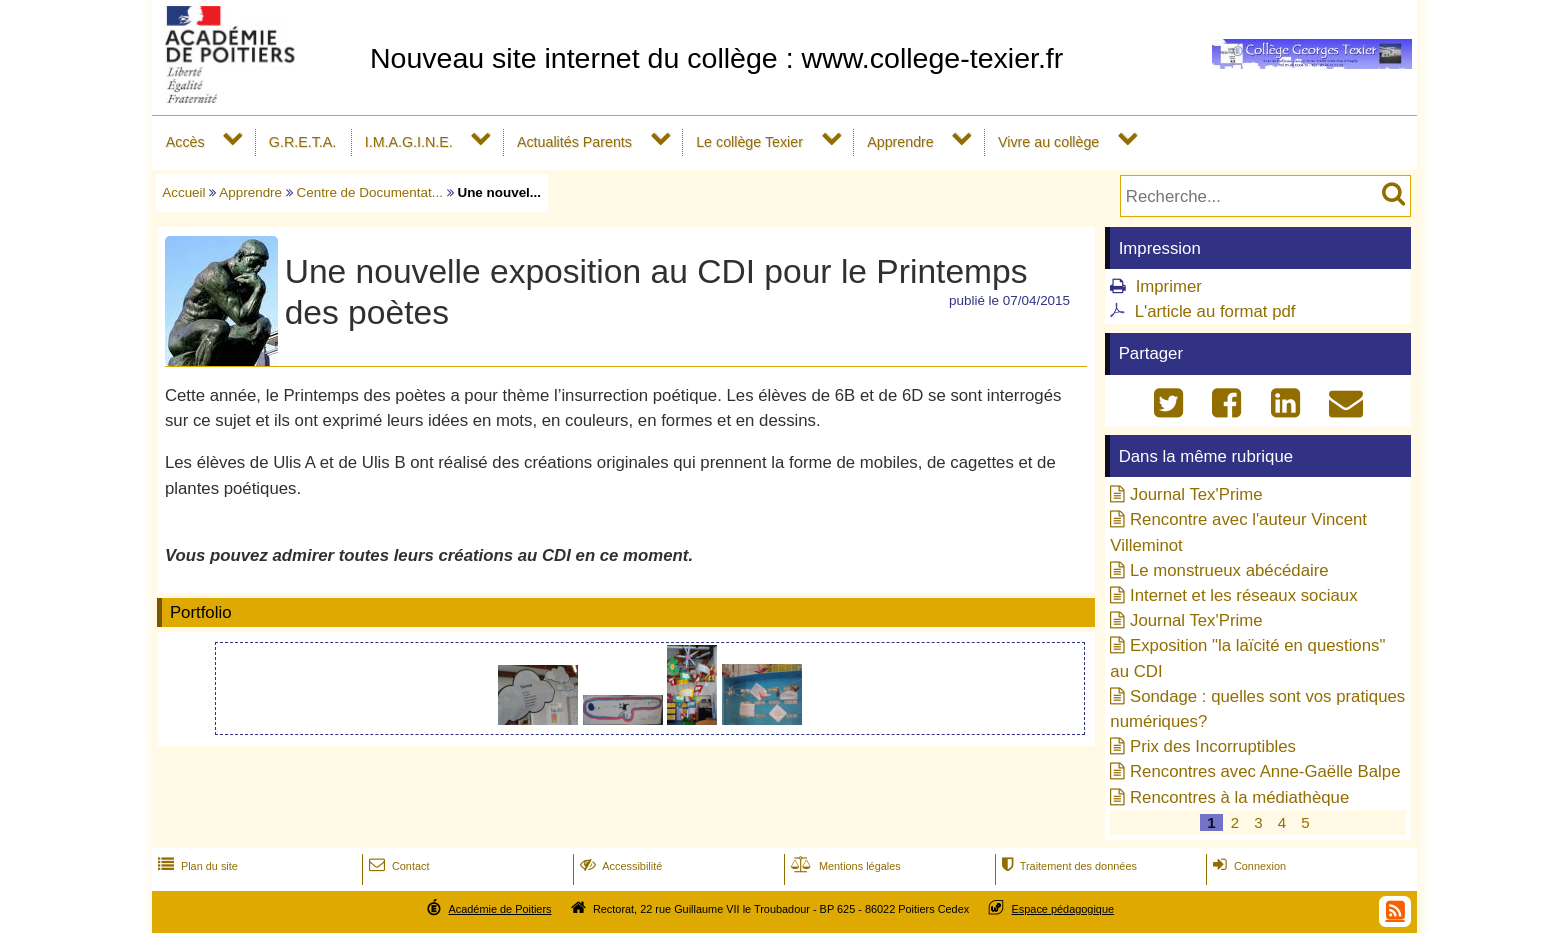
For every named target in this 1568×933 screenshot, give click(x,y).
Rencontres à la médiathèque (1239, 797)
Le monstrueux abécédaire (1229, 570)
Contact (397, 866)
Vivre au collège (1048, 142)
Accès (185, 142)
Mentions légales (844, 866)
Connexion (1247, 866)
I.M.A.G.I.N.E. (409, 142)
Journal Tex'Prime (1196, 494)
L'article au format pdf (1215, 311)
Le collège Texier (749, 142)
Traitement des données (1067, 866)
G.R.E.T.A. (302, 142)
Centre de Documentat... (370, 192)
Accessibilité (619, 866)
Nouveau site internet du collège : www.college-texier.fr (716, 58)
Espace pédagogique (1063, 909)
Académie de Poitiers (499, 909)
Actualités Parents (574, 142)
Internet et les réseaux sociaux (1244, 595)
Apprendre (900, 142)
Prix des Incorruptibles (1213, 746)
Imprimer (1169, 286)
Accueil (183, 192)
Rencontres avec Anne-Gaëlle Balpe (1265, 771)
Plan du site (196, 866)
